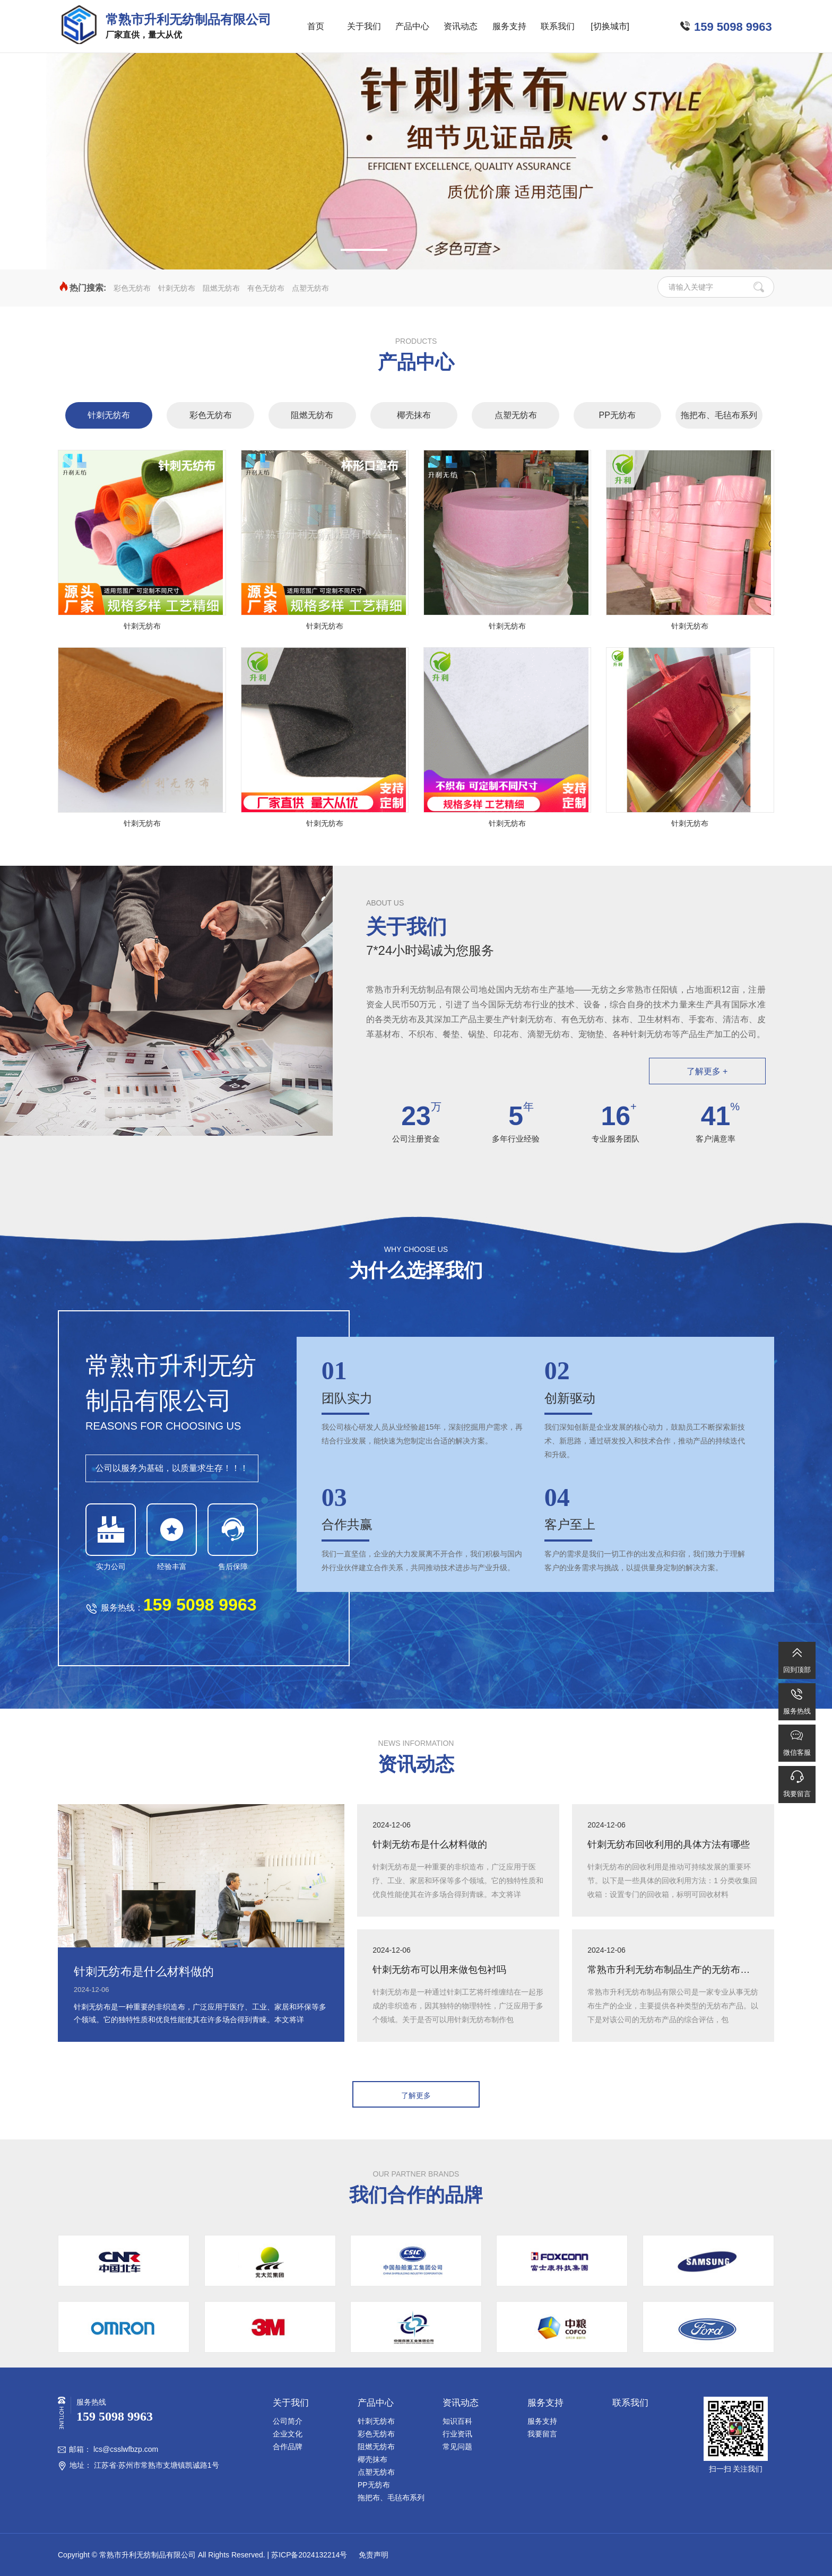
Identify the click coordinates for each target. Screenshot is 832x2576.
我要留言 (542, 2434)
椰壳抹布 (414, 415)
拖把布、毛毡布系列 (719, 415)
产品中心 (412, 26)
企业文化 (287, 2434)
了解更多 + (707, 1071)
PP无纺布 (617, 415)
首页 (315, 26)
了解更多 (416, 2095)
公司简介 (287, 2421)
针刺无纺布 (176, 288)
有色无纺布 (265, 288)
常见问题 (457, 2446)
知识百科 (457, 2421)
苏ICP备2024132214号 (309, 2555)
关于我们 (364, 26)
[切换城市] (610, 26)
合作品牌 (287, 2446)
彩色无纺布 (132, 288)
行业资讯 (457, 2434)
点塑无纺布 (310, 288)
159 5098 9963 (733, 26)
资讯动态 (461, 26)
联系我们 (558, 26)
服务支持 (509, 26)
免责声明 (372, 2555)
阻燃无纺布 (221, 288)
